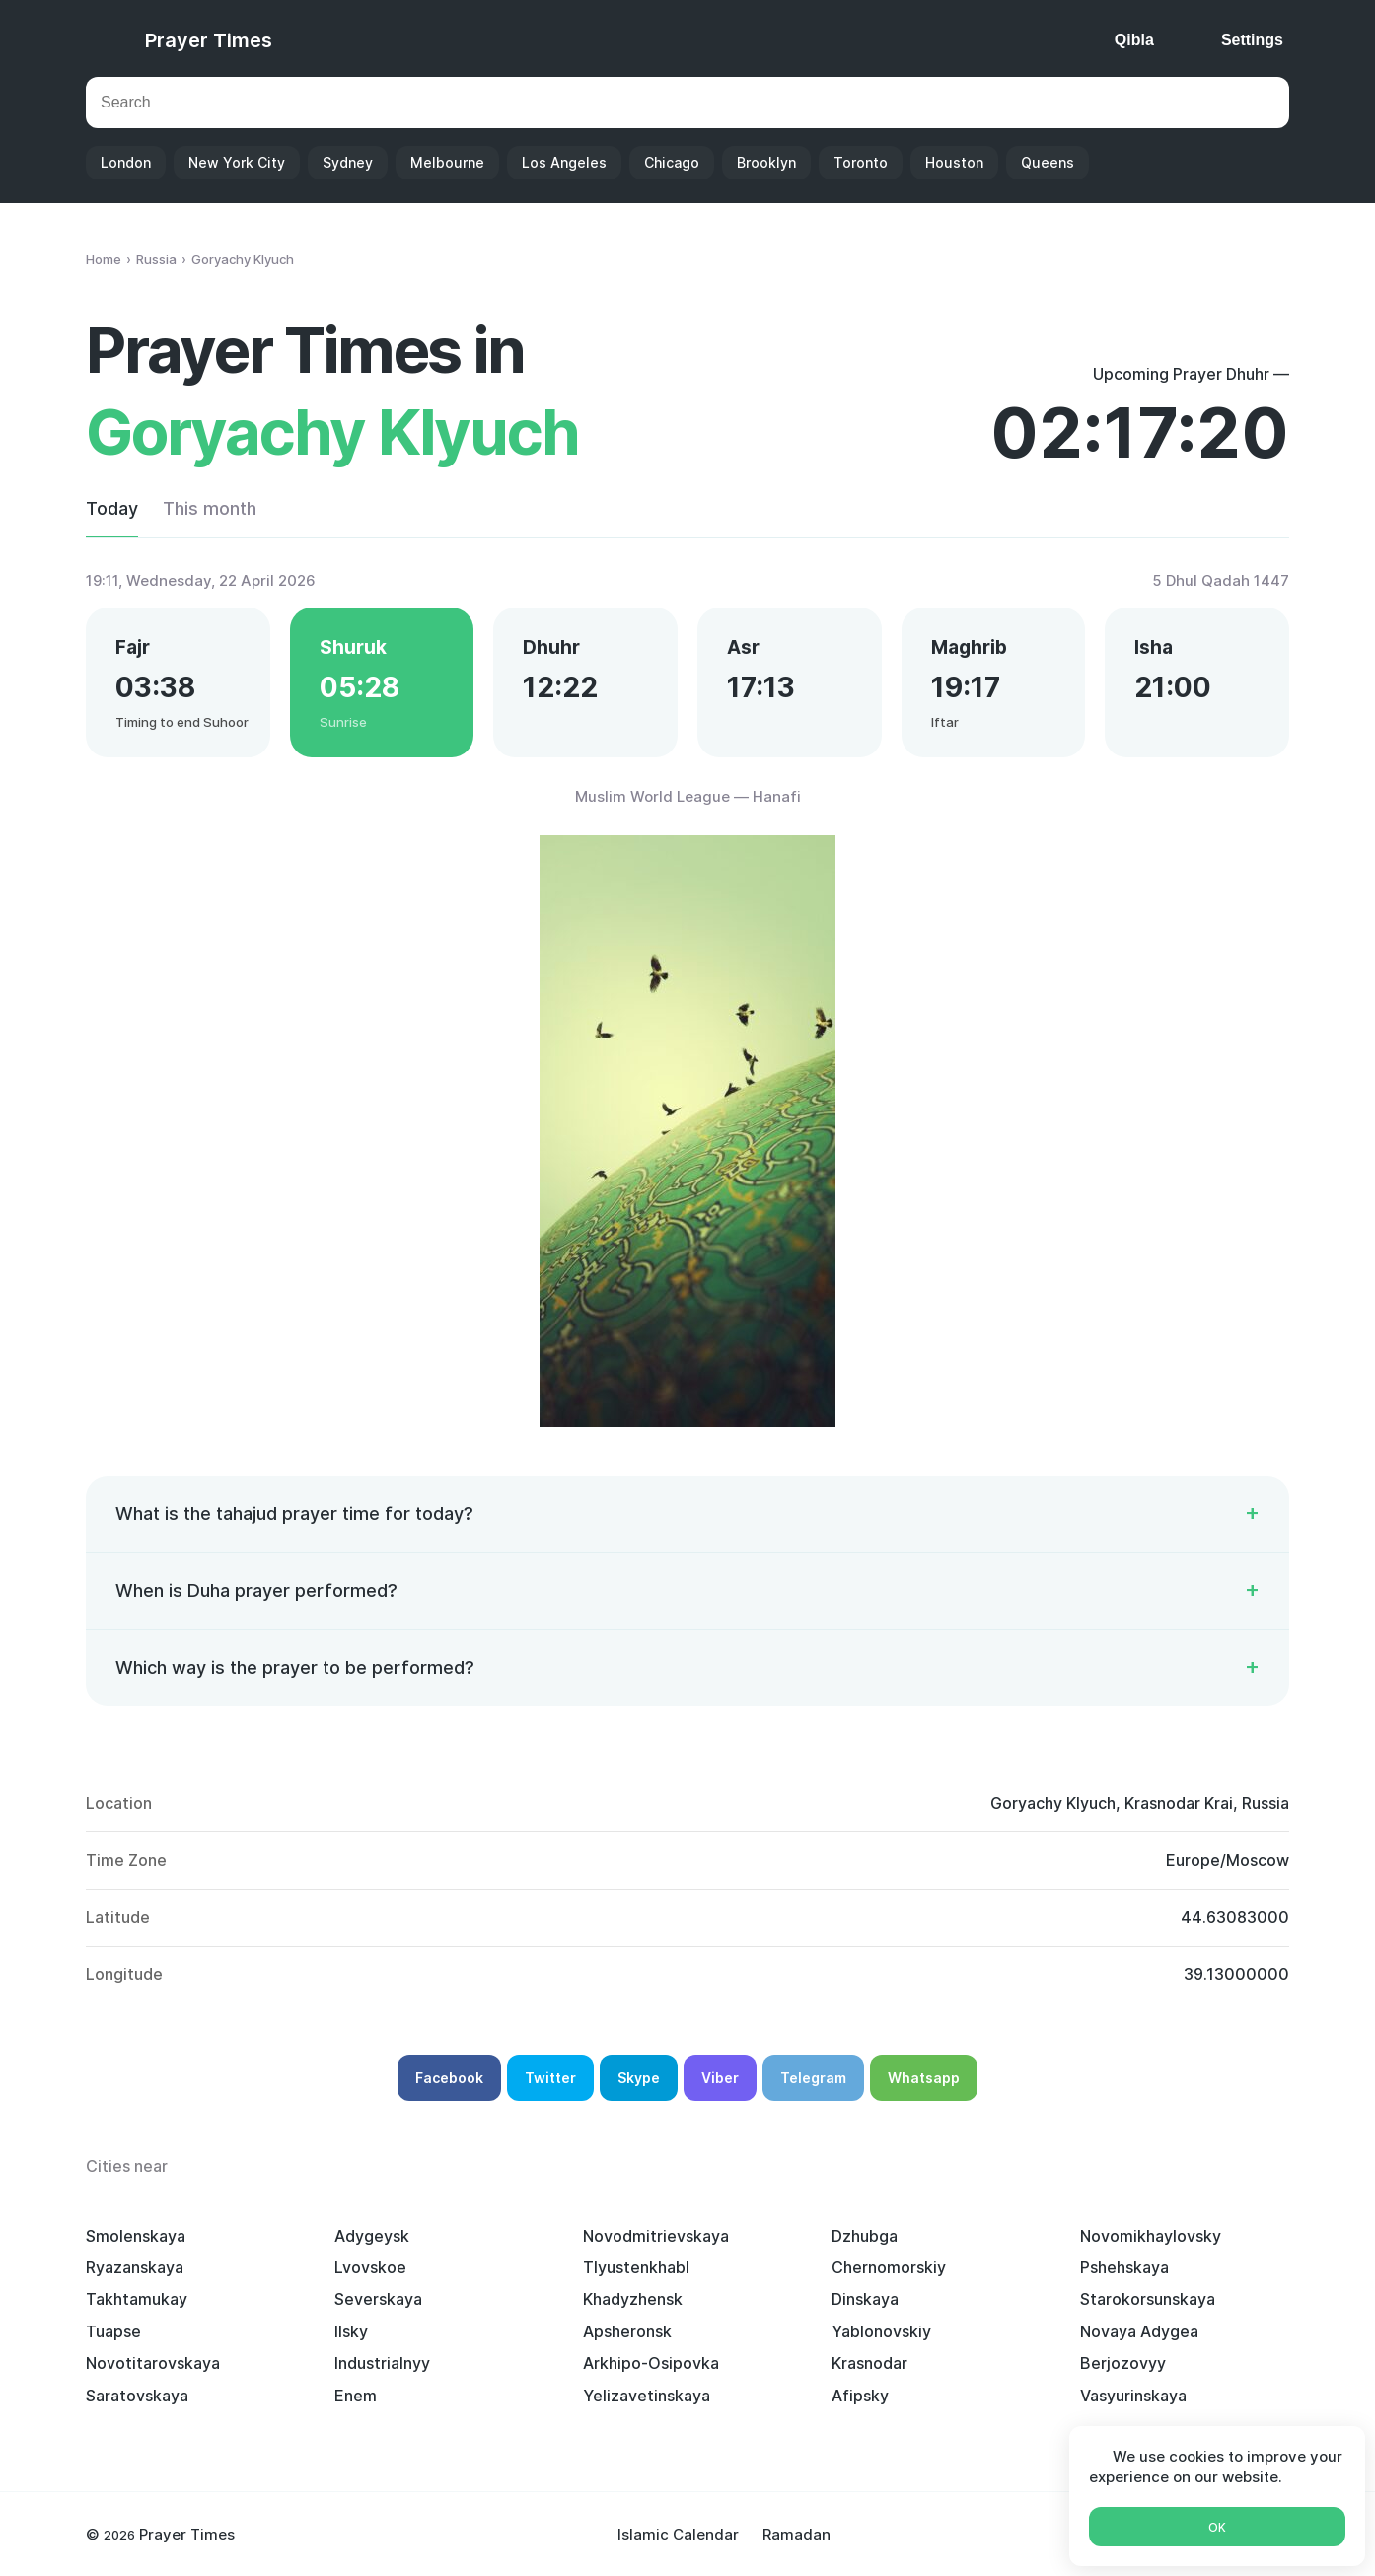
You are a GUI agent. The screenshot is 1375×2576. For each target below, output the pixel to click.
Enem (355, 2395)
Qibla (1134, 40)
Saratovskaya (137, 2395)
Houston (954, 162)
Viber (720, 2077)
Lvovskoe (370, 2267)
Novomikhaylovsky (1150, 2236)
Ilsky (351, 2331)
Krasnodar (869, 2363)
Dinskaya (865, 2299)
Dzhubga (865, 2236)
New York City (236, 162)
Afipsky (860, 2395)
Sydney (348, 162)
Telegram (813, 2077)
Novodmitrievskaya (656, 2236)
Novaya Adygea (1139, 2331)
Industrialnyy (382, 2363)
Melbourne (447, 162)
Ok (1217, 2527)
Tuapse (113, 2331)
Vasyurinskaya (1133, 2395)
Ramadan (796, 2534)
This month (209, 508)
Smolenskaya (135, 2236)
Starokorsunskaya (1147, 2299)
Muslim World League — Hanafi (688, 796)
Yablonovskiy (881, 2331)
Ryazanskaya (134, 2267)
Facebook (449, 2077)
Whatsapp (924, 2077)
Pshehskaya (1124, 2267)
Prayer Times (208, 40)
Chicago (671, 162)
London (126, 162)
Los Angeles (564, 162)
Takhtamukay (136, 2299)
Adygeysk (371, 2236)
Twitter (550, 2077)
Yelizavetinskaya (646, 2395)
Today (112, 508)
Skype (638, 2077)
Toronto (860, 162)
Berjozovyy (1123, 2363)
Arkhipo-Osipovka (651, 2363)
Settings (1252, 40)
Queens (1047, 162)
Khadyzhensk (633, 2299)
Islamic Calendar (678, 2534)
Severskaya (378, 2299)
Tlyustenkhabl (636, 2267)
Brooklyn (766, 162)
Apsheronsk (627, 2331)
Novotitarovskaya (153, 2363)
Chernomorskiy (889, 2267)
